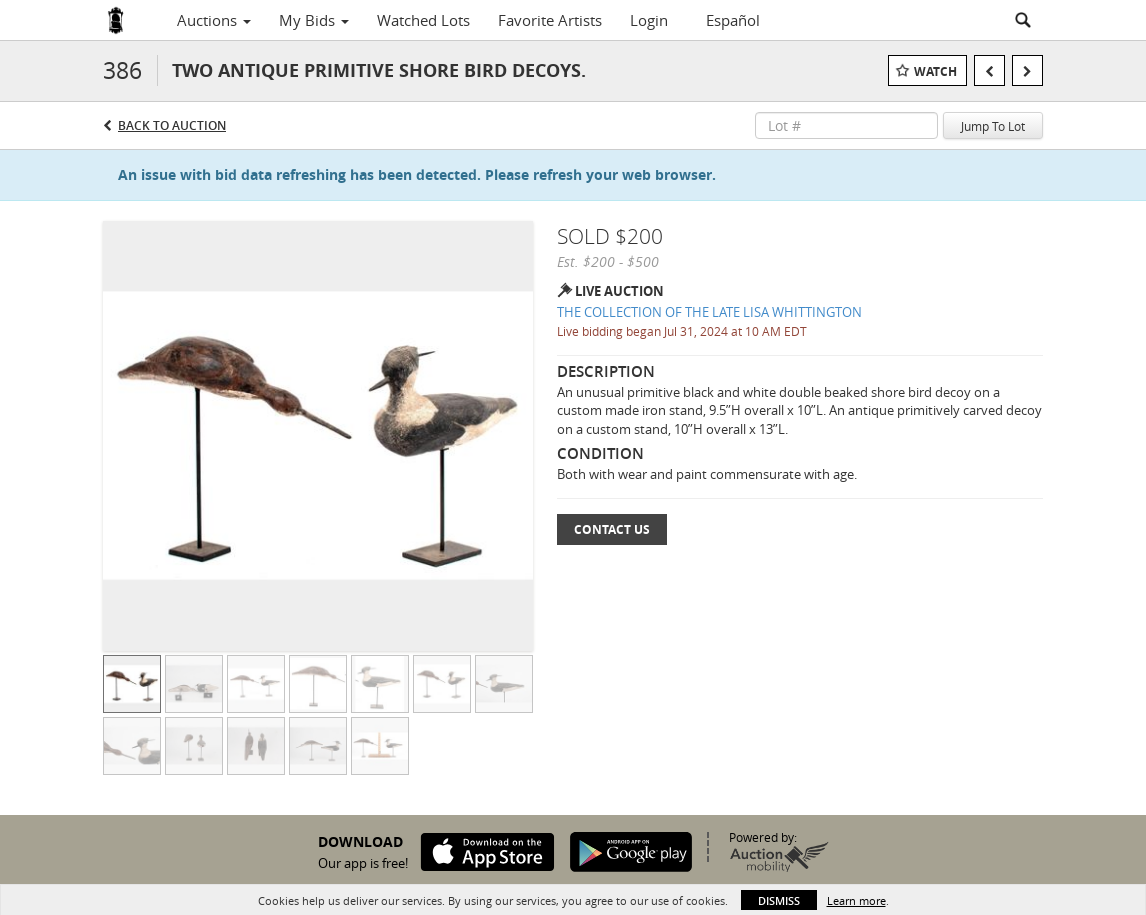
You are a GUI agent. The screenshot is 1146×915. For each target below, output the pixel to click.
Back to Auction (172, 125)
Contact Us (612, 529)
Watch (935, 71)
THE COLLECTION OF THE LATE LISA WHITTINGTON (709, 312)
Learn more (856, 900)
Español (733, 20)
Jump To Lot (993, 126)
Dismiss (779, 900)
